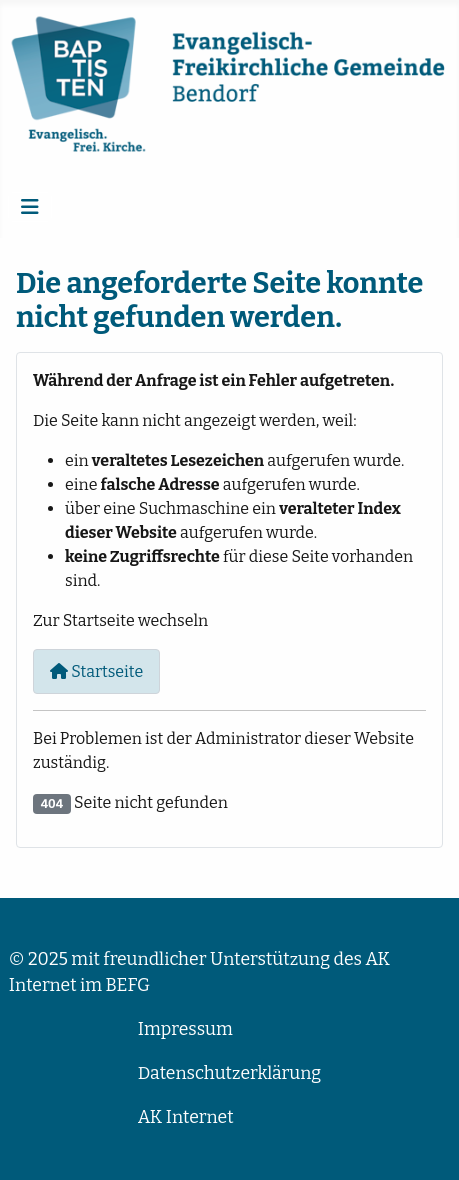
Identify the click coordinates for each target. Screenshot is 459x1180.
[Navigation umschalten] (30, 207)
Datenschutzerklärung (229, 1073)
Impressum (185, 1029)
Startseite (96, 671)
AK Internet (186, 1117)
